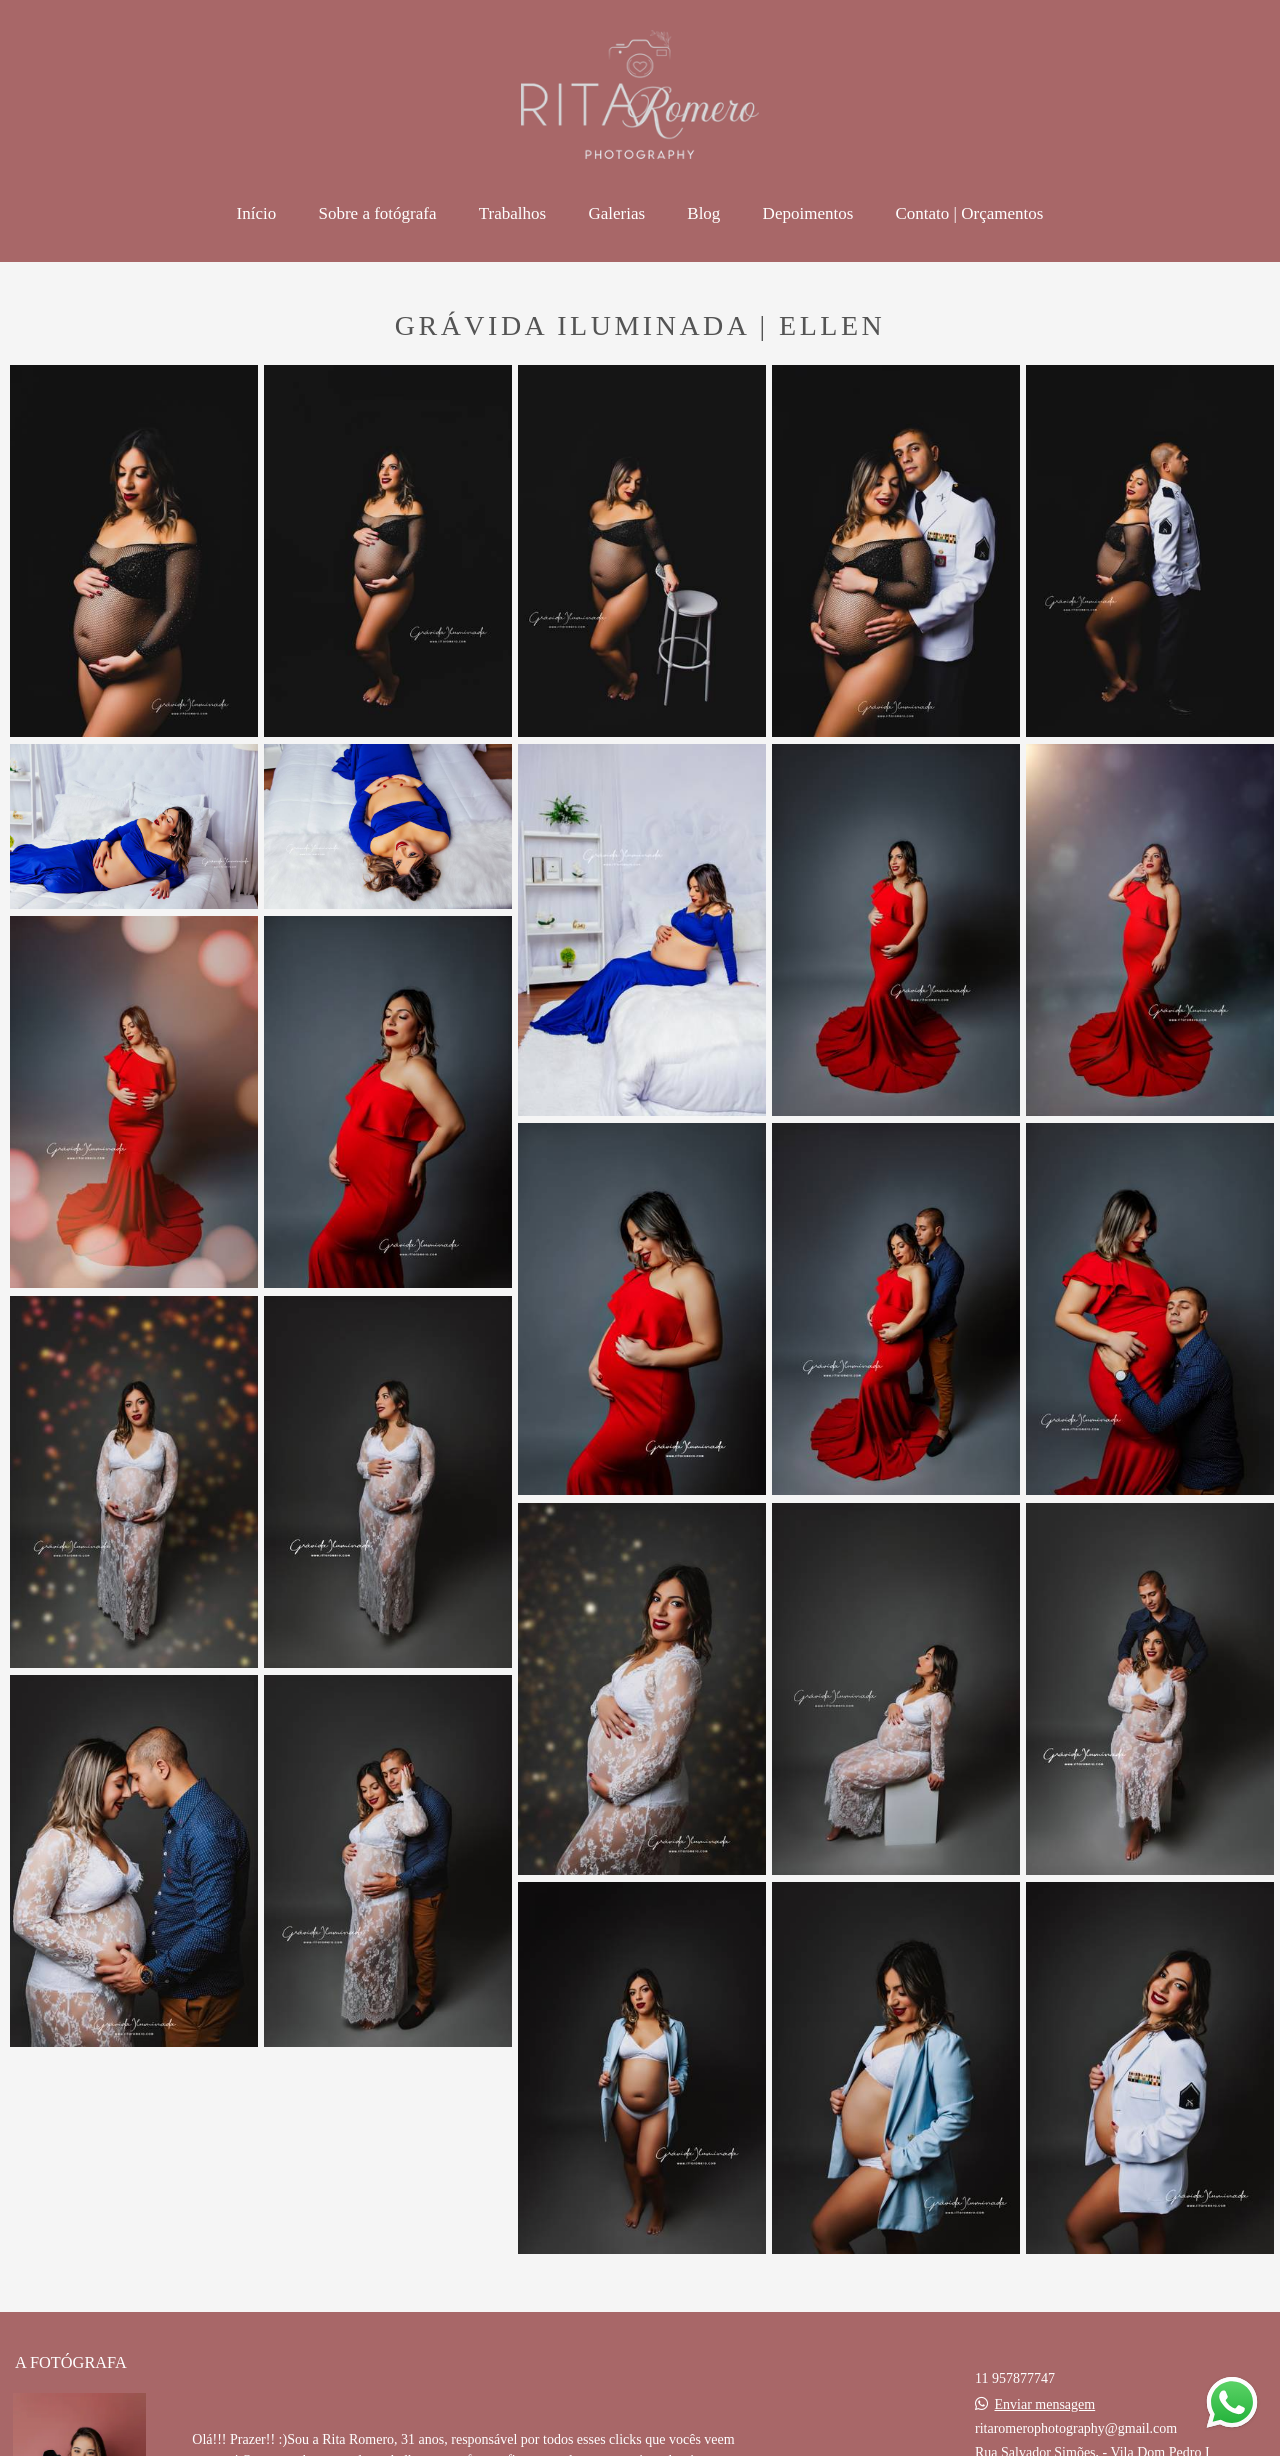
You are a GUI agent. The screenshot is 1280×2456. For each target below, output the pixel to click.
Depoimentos (808, 213)
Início (257, 213)
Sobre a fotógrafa (378, 213)
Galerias (616, 213)
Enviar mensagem (1045, 2405)
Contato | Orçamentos (970, 213)
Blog (703, 213)
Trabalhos (512, 213)
